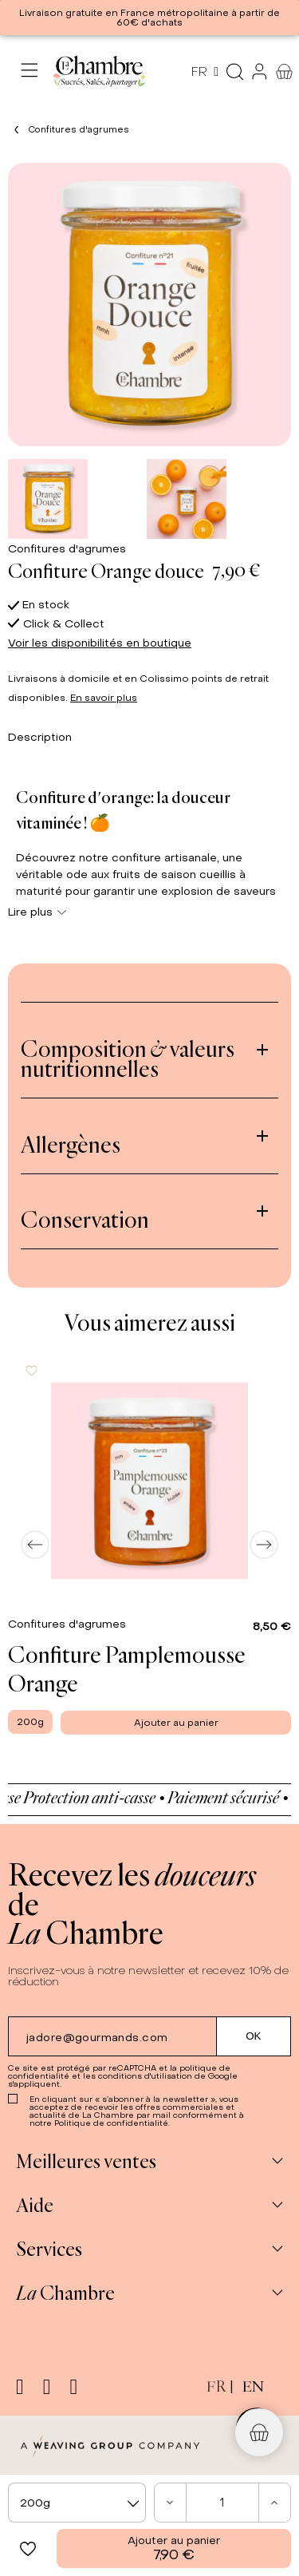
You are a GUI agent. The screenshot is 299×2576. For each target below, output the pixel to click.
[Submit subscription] (254, 2036)
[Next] (264, 1544)
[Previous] (35, 1544)
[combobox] (77, 2503)
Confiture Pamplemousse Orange (127, 1668)
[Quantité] (223, 2502)
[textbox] (77, 2503)
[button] (28, 2548)
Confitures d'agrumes (67, 549)
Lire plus (37, 912)
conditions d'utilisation (145, 2076)
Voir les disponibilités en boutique (99, 643)
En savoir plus (103, 697)
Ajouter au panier (174, 2548)
